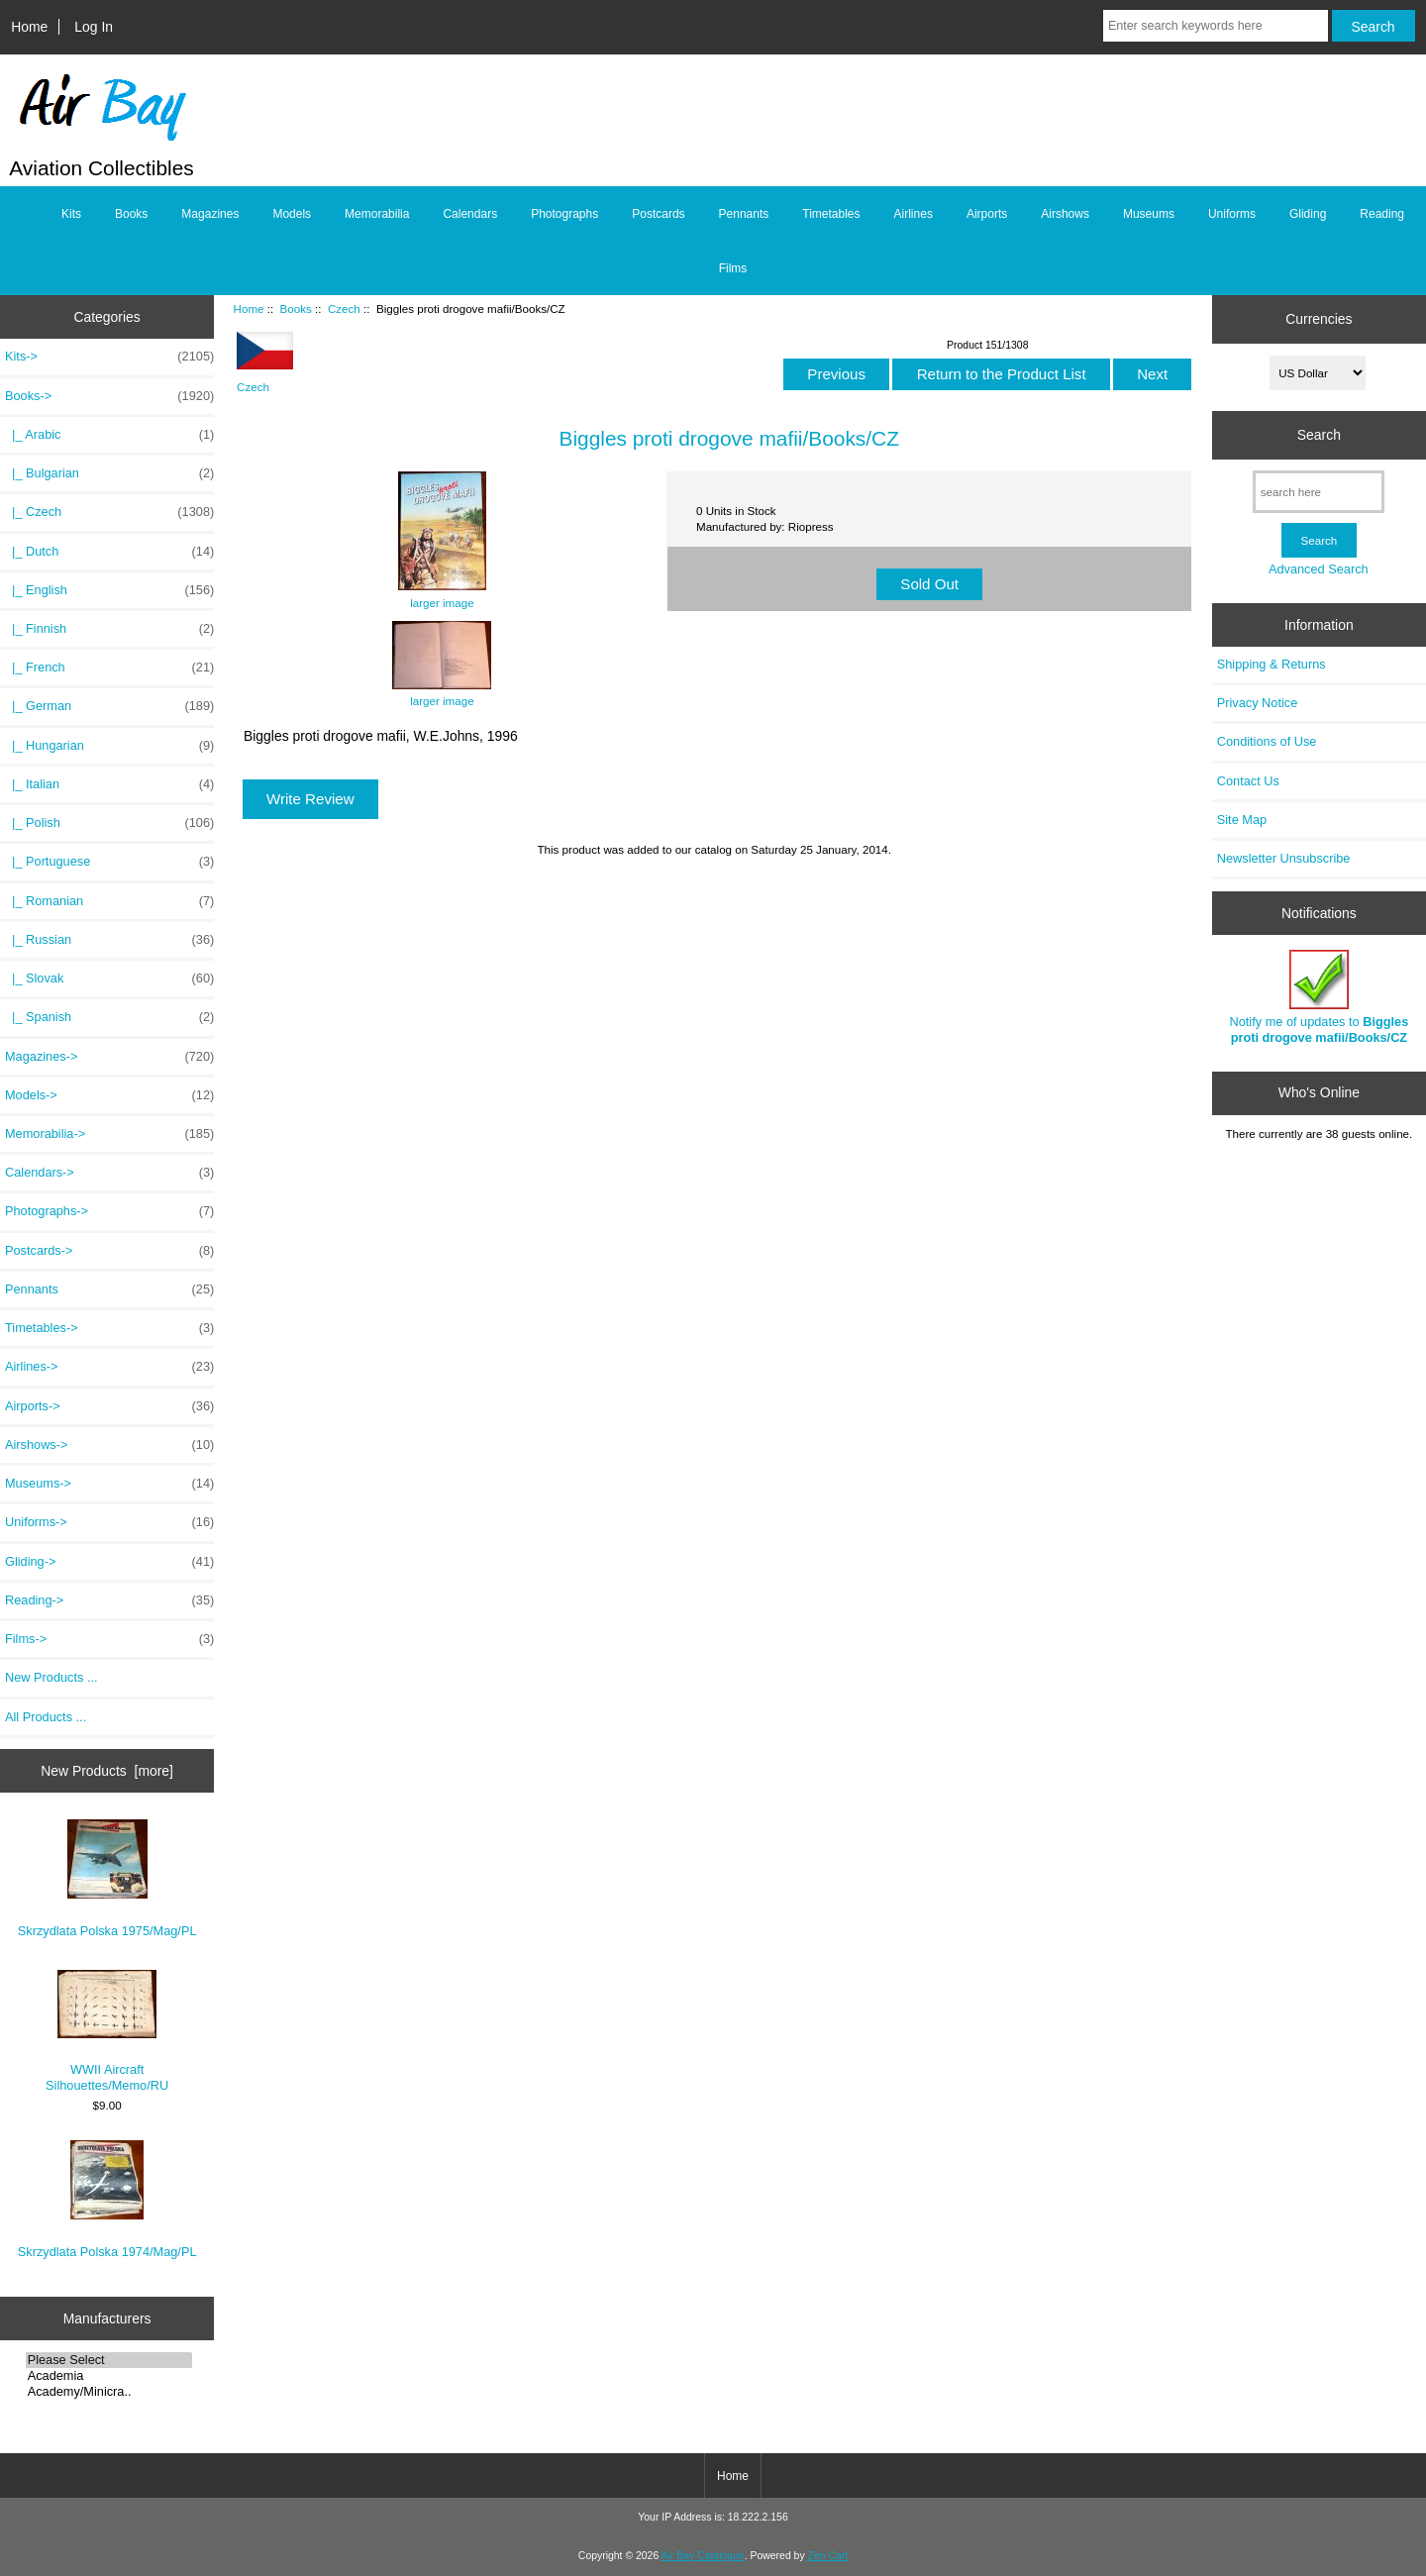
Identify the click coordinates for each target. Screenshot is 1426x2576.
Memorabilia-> (109, 1134)
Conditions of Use (1267, 741)
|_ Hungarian (109, 746)
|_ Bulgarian (109, 473)
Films (733, 268)
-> (109, 396)
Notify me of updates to (1319, 997)
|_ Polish (109, 823)
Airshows (1065, 214)
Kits (71, 214)
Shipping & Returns (1271, 664)
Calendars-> (109, 1173)
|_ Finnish (109, 629)
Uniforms (1232, 214)
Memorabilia (377, 214)
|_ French (109, 667)
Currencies (1318, 319)
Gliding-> (109, 1562)
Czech (344, 308)
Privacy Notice (1257, 702)
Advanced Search (1319, 569)
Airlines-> (109, 1367)
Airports (987, 214)
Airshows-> (109, 1445)
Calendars (470, 214)
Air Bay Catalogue (703, 2555)
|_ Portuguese (109, 862)
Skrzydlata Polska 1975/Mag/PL (107, 1878)
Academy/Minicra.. (109, 2392)
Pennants (744, 214)
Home (29, 27)
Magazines (210, 214)
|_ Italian (109, 784)
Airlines (913, 214)
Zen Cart (828, 2555)
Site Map (1242, 819)
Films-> (109, 1639)
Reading (1382, 214)
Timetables (831, 214)
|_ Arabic (109, 435)
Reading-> (109, 1600)
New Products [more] (107, 1771)
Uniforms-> (109, 1522)
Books (296, 308)
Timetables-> (109, 1328)
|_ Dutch (109, 552)
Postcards (658, 214)
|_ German (109, 706)
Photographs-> (109, 1211)
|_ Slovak (109, 978)
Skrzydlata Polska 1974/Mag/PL (107, 2199)
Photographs (564, 214)
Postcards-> (109, 1251)
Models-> (109, 1095)
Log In (93, 27)
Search (1319, 435)
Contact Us (1248, 780)
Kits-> (109, 356)
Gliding (1307, 214)
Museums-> (109, 1484)
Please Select (109, 2360)
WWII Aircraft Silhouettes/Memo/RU (107, 2031)
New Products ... (51, 1677)
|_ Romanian (109, 901)
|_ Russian (109, 940)
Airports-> (109, 1406)
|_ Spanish (109, 1017)
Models (291, 214)
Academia (109, 2376)
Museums (1148, 214)
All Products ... (45, 1716)
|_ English (109, 590)
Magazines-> (109, 1057)
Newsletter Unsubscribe (1284, 858)
